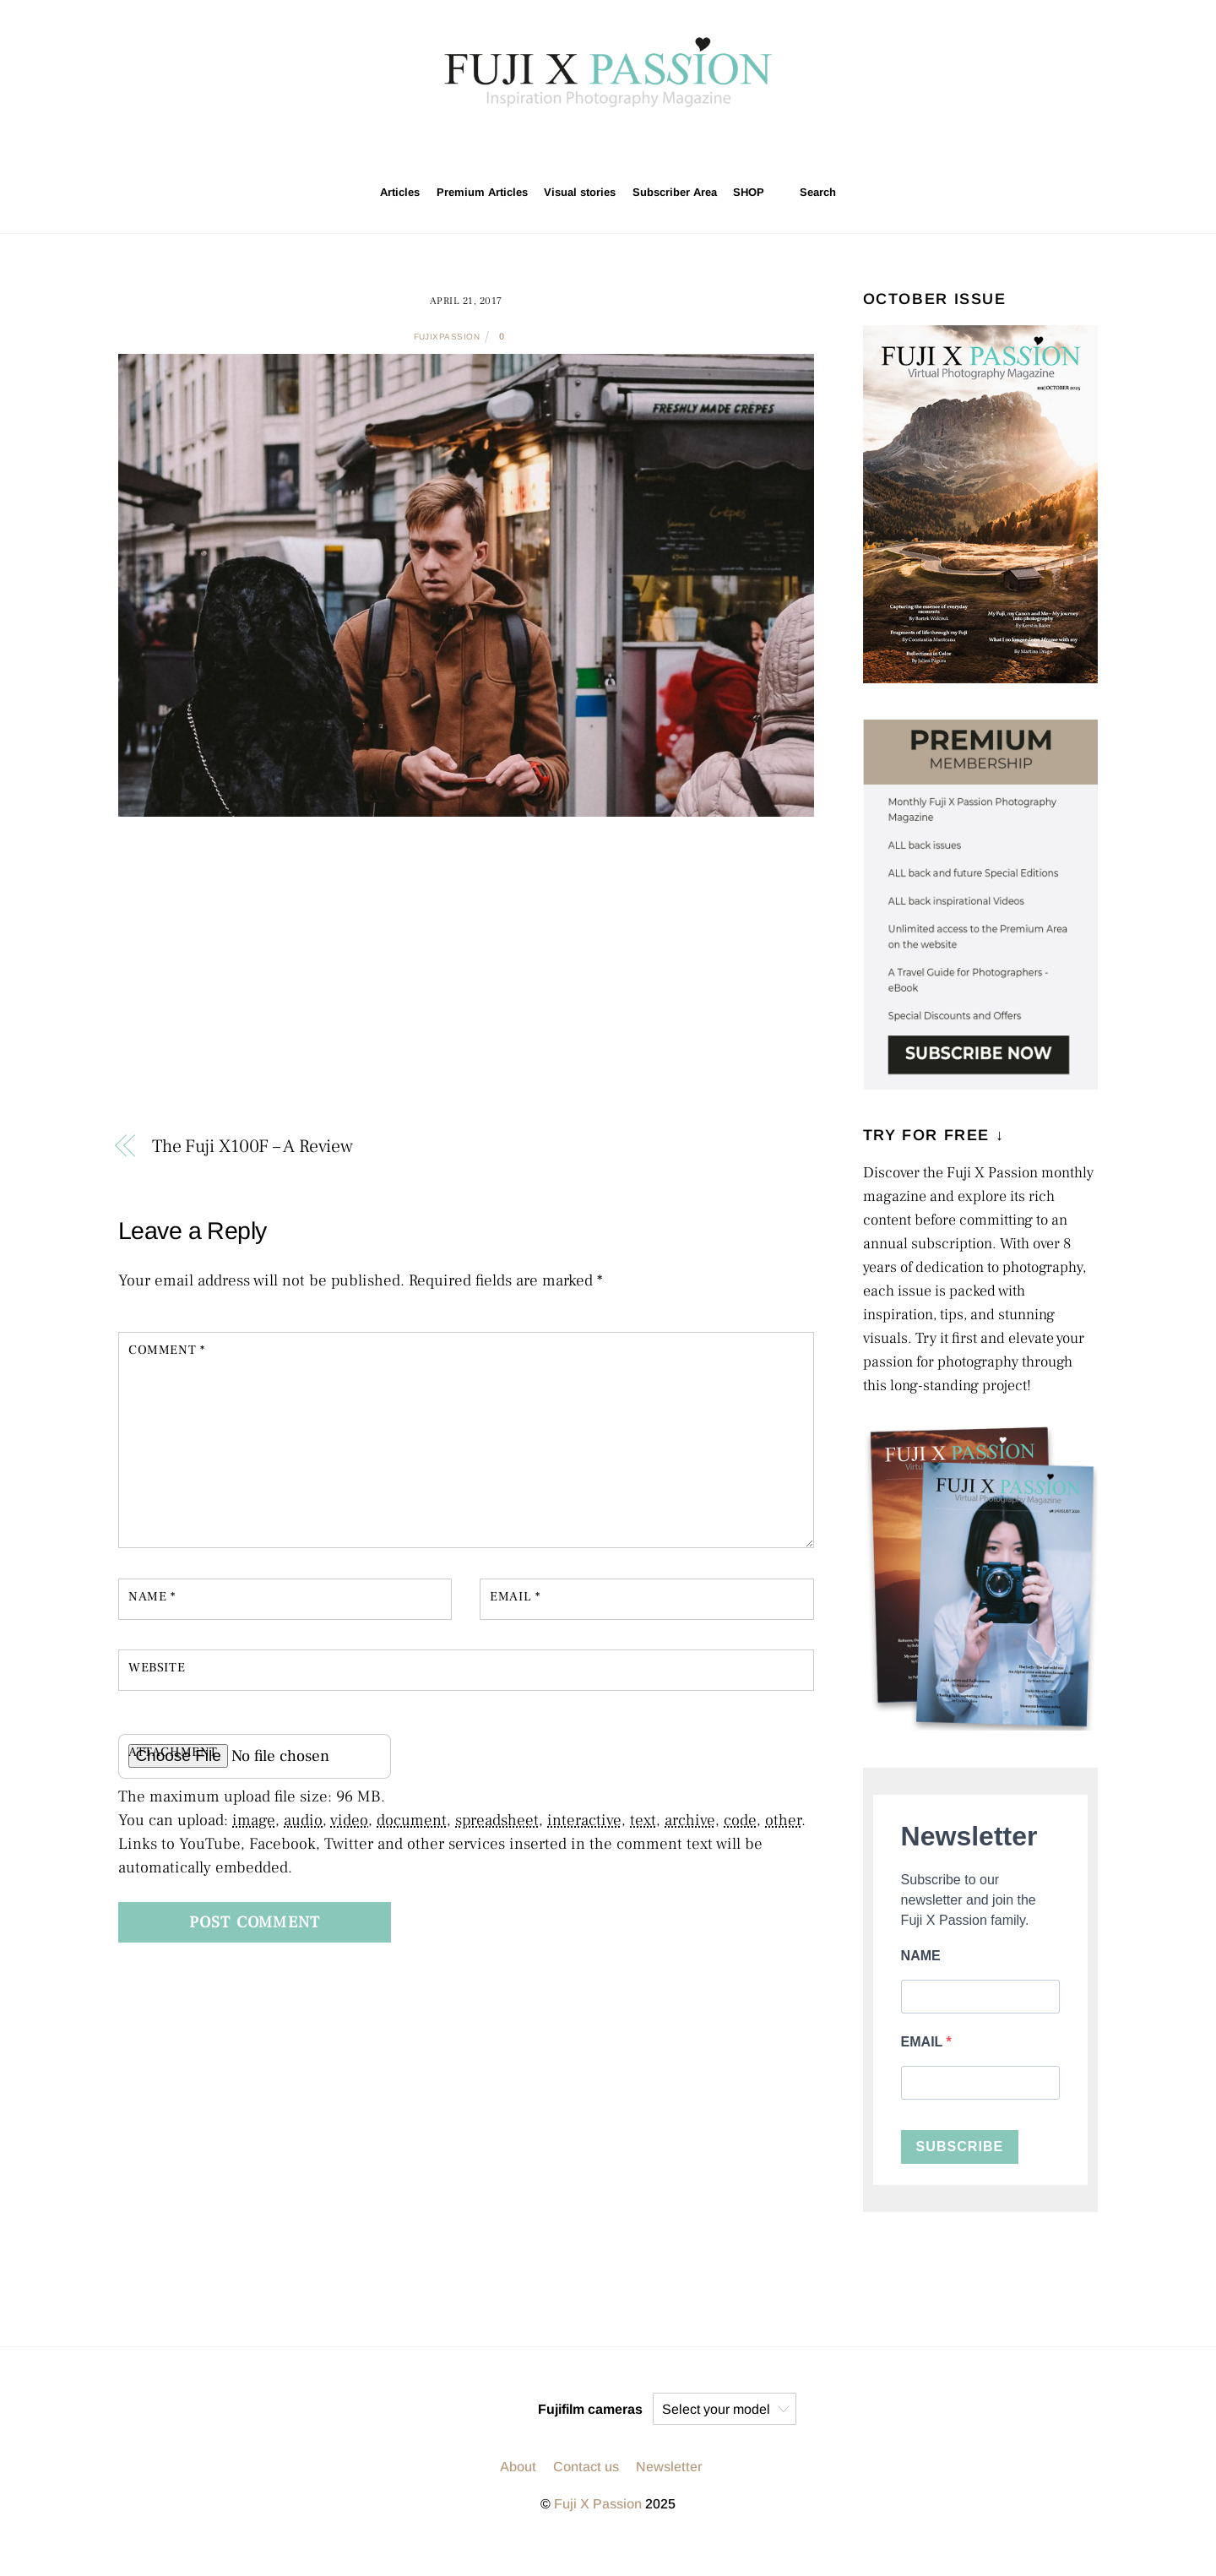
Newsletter (669, 2466)
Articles (400, 192)
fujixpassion (447, 336)
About (518, 2466)
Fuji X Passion (598, 2504)
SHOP (748, 192)
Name (152, 1596)
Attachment (173, 1751)
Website (156, 1667)
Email (515, 1596)
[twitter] (610, 143)
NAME (921, 1955)
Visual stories (580, 192)
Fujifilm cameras (590, 2409)
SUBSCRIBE (960, 2146)
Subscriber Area (674, 192)
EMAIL (924, 2042)
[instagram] (570, 143)
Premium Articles (482, 192)
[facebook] (649, 143)
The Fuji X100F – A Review (252, 1146)
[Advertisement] (466, 984)
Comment (166, 1349)
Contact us (586, 2466)
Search (808, 192)
